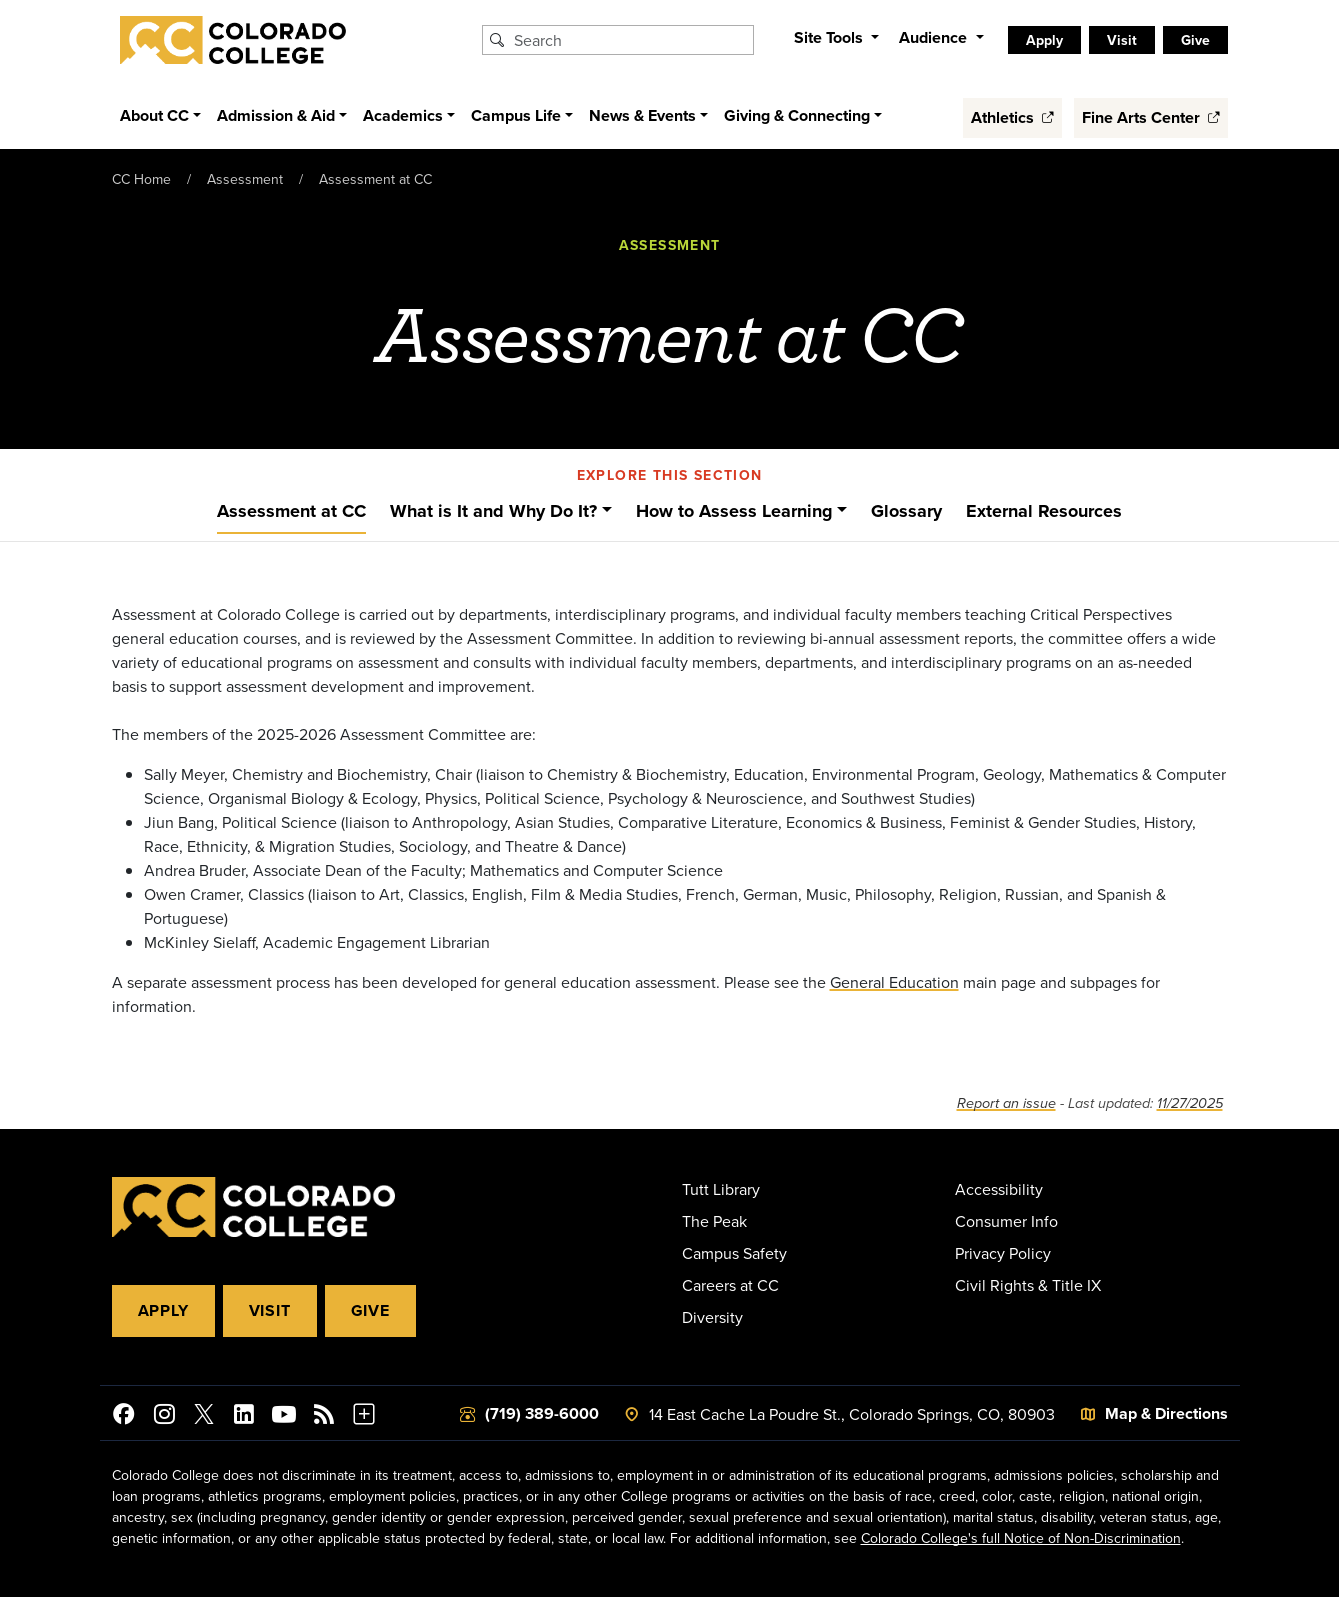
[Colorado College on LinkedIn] (244, 1417)
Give (1195, 40)
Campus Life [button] (516, 115)
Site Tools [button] (830, 37)
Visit (1122, 40)
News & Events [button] (642, 115)
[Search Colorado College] (631, 40)
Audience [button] (935, 37)
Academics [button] (403, 115)
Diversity (712, 1317)
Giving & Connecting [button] (797, 115)
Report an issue (1006, 1103)
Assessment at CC (375, 179)
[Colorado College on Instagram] (164, 1417)
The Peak (714, 1221)
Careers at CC (730, 1285)
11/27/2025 (1190, 1103)
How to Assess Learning (734, 511)
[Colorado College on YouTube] (284, 1417)
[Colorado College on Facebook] (124, 1417)
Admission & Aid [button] (276, 115)
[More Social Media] (364, 1417)
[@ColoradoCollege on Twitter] (204, 1417)
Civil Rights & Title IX (1028, 1285)
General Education (894, 982)
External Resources (1044, 511)
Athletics (1012, 117)
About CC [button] (154, 115)
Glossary (906, 511)
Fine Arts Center (1151, 117)
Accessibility (999, 1189)
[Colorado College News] (324, 1417)
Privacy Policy (1003, 1253)
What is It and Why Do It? (493, 511)
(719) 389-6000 (542, 1413)
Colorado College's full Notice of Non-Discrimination (1021, 1538)
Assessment (245, 179)
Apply (1044, 40)
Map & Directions (1166, 1413)
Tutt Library (721, 1189)
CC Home (141, 179)
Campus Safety (734, 1253)
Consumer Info (1006, 1221)
